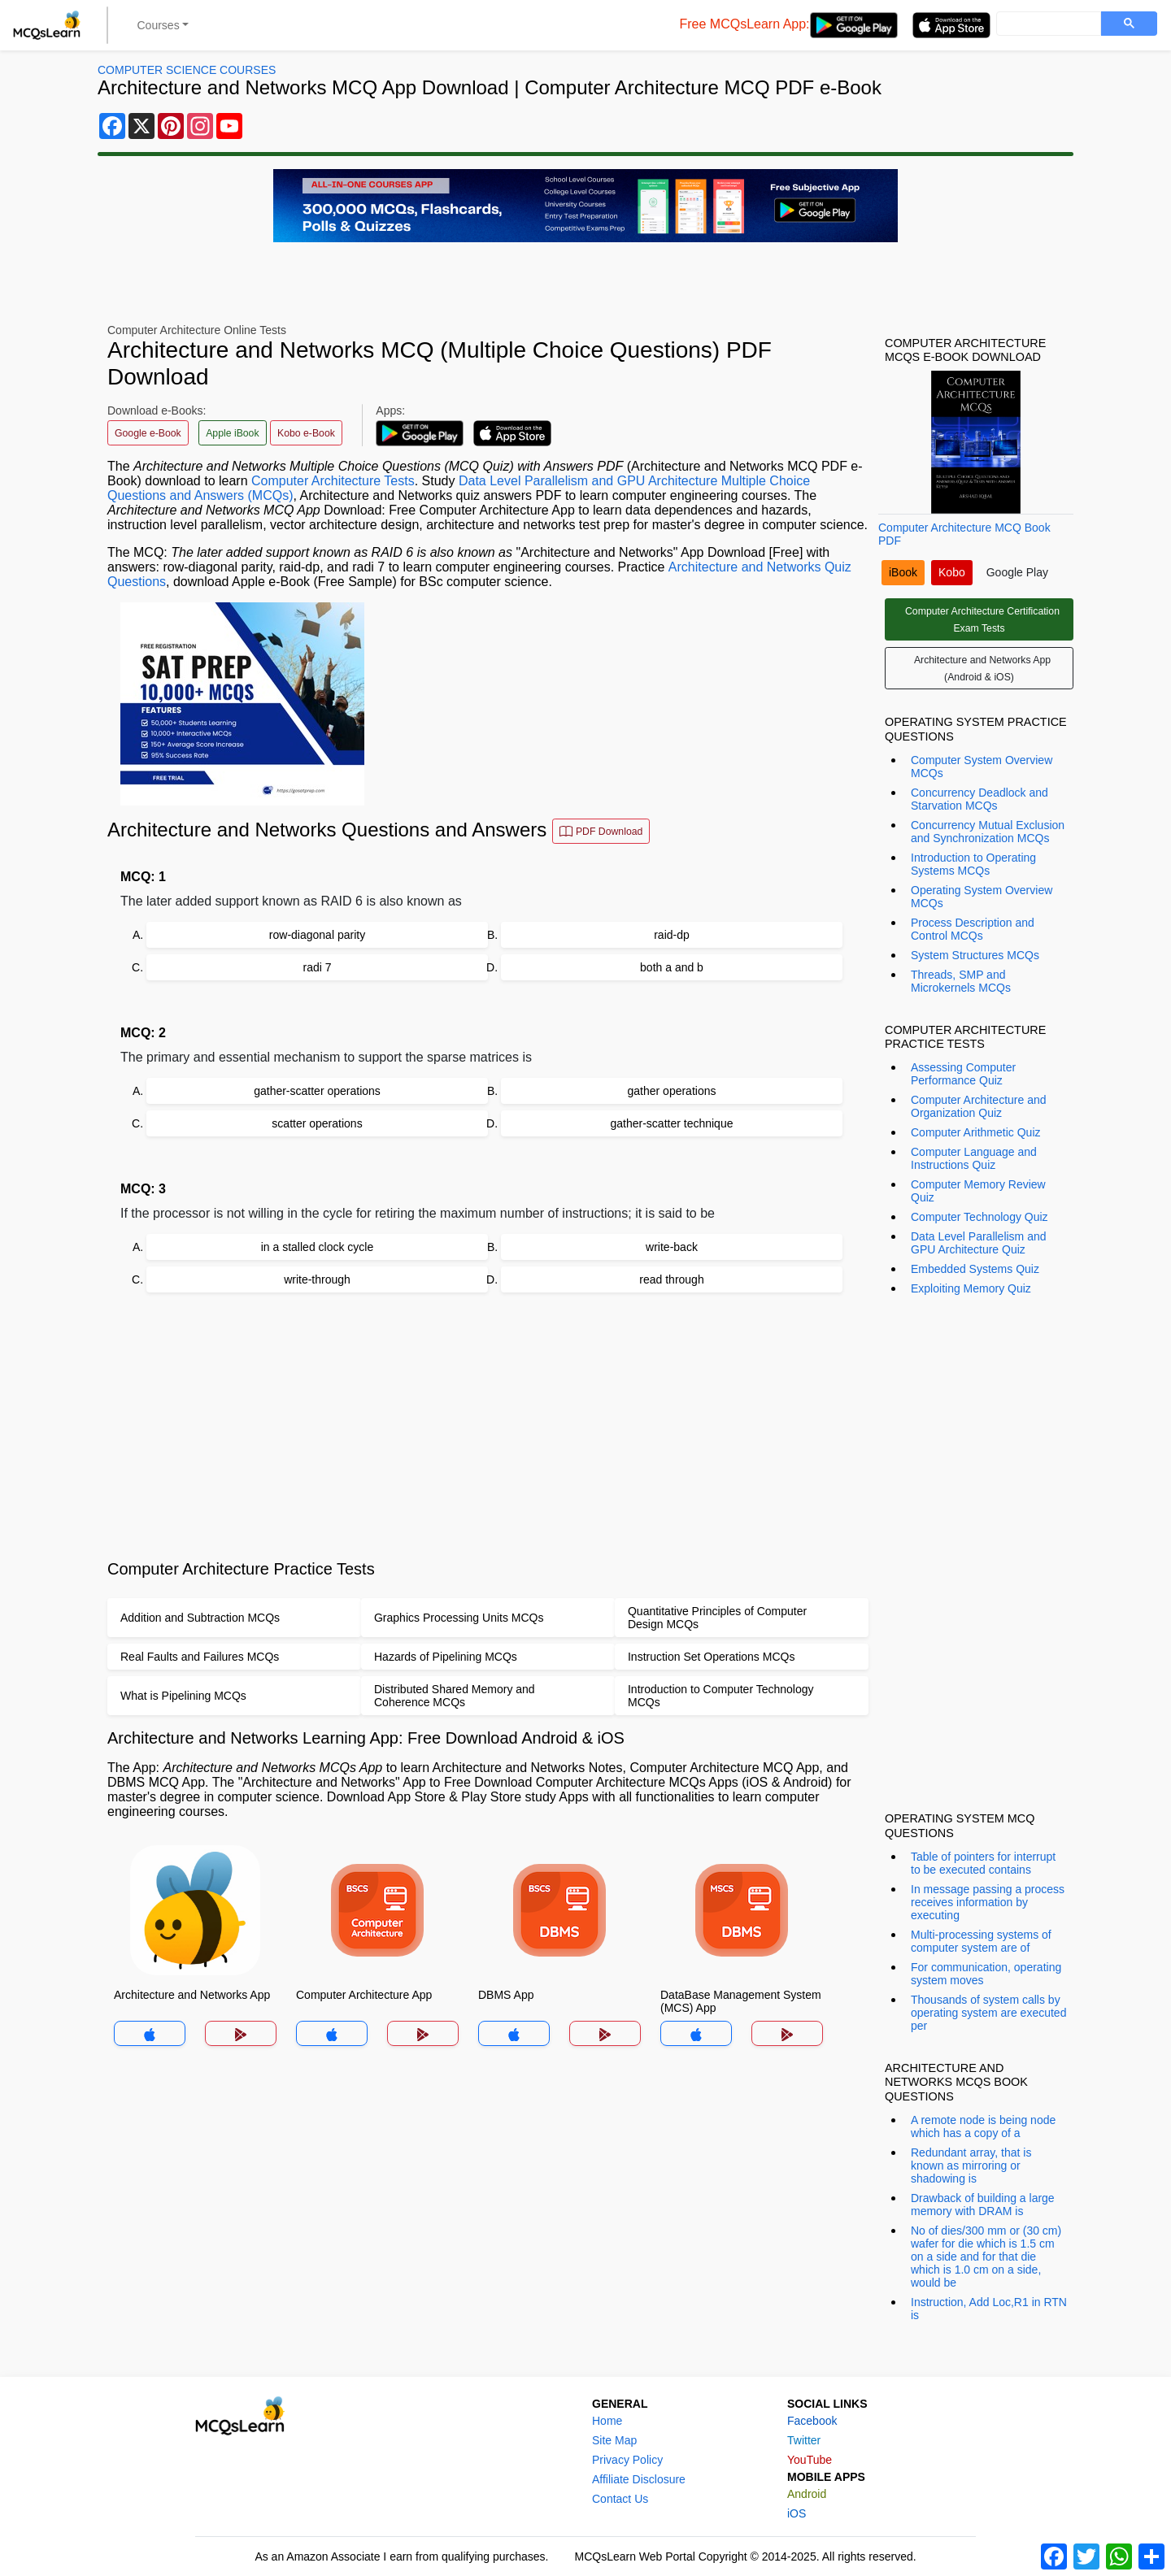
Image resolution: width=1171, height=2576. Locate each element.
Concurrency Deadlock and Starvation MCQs (979, 799)
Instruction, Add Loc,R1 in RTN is (989, 2309)
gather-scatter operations (317, 1090)
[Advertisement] (487, 1426)
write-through (317, 1279)
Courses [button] (158, 25)
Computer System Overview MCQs (981, 767)
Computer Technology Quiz (979, 1216)
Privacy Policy (627, 2459)
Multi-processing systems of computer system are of (981, 1941)
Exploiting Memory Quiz (971, 1288)
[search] (1047, 24)
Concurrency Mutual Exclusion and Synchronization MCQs (987, 832)
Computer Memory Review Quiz (978, 1191)
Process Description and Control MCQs (972, 929)
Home (607, 2420)
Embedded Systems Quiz (975, 1268)
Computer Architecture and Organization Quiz (979, 1106)
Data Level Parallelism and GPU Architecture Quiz (979, 1243)
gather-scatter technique (672, 1123)
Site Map (614, 2440)
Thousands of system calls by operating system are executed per (988, 2012)
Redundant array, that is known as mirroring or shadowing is (971, 2165)
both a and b (671, 967)
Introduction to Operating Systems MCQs (973, 864)
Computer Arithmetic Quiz (976, 1132)
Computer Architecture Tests (333, 481)
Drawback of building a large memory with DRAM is (983, 2205)
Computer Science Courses (187, 69)
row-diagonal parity (317, 934)
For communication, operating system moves (986, 1974)
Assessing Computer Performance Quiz (963, 1074)
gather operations (672, 1090)
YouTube (809, 2459)
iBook (903, 572)
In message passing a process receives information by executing (987, 1902)
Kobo (951, 572)
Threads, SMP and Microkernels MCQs (961, 981)
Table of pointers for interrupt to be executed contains (983, 1863)
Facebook (812, 2420)
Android (806, 2493)
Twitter (804, 2440)
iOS (796, 2513)
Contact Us (620, 2498)
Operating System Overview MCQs (981, 897)
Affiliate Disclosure (639, 2479)
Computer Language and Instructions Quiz (974, 1158)
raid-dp (672, 934)
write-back (672, 1246)
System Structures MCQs (975, 955)
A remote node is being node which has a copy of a (983, 2126)
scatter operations (317, 1123)
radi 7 (317, 967)
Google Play (1017, 572)
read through (671, 1279)
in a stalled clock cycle (317, 1246)
